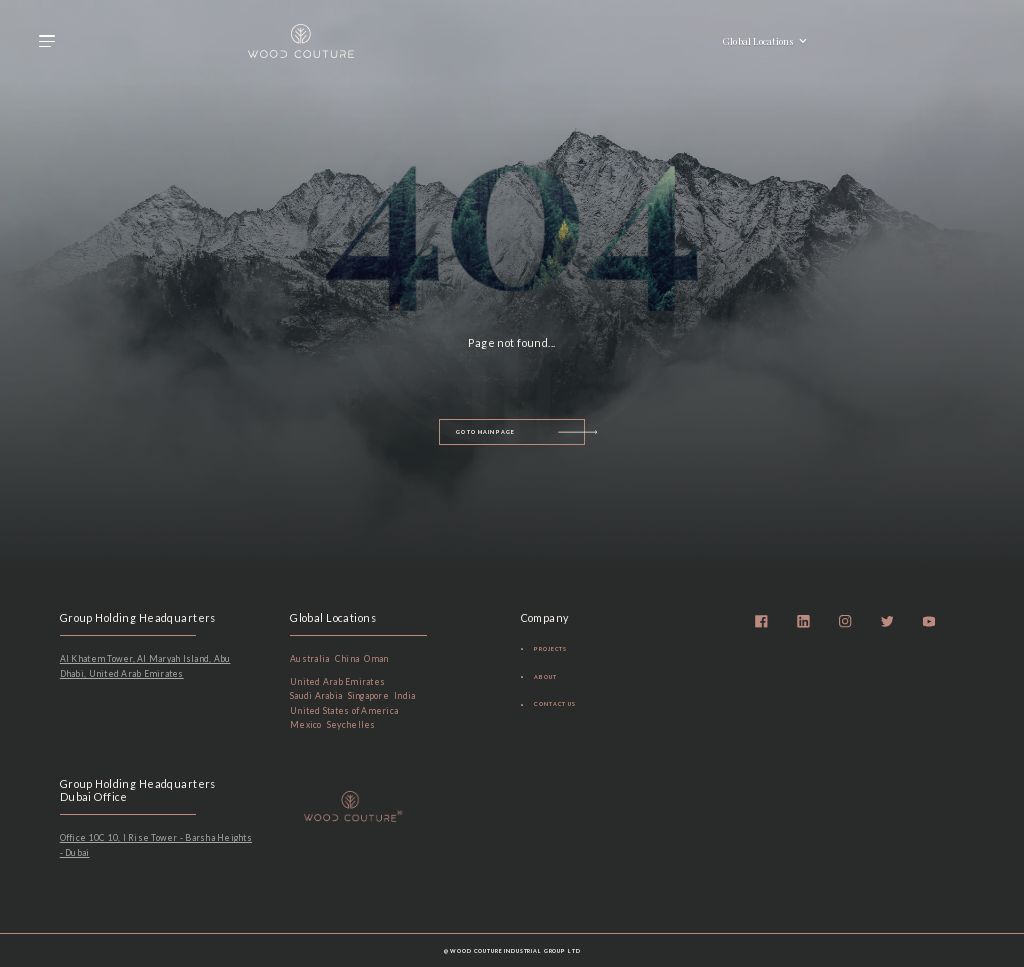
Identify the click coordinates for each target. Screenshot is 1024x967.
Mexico (306, 725)
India (404, 696)
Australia (309, 659)
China (347, 659)
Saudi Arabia (316, 696)
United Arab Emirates (337, 682)
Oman (376, 659)
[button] (47, 41)
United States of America (344, 711)
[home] (301, 41)
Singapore (368, 696)
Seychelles (351, 725)
